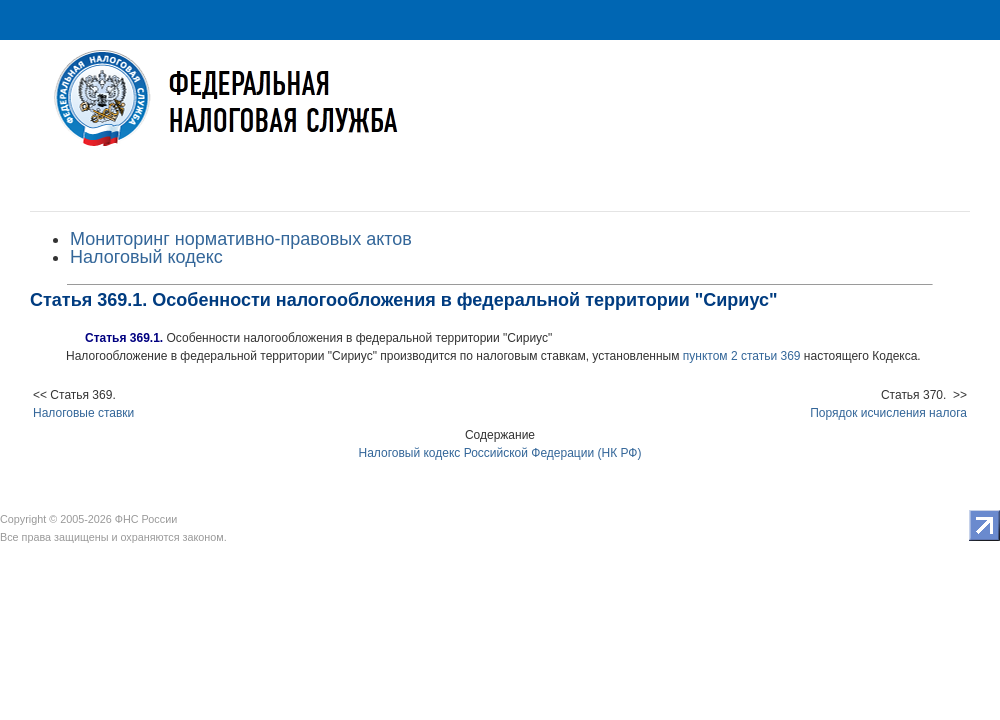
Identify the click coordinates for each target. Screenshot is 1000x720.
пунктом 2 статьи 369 (742, 356)
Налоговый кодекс (146, 257)
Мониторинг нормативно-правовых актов (241, 239)
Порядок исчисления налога (888, 413)
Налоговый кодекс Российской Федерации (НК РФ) (500, 453)
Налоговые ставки (83, 413)
